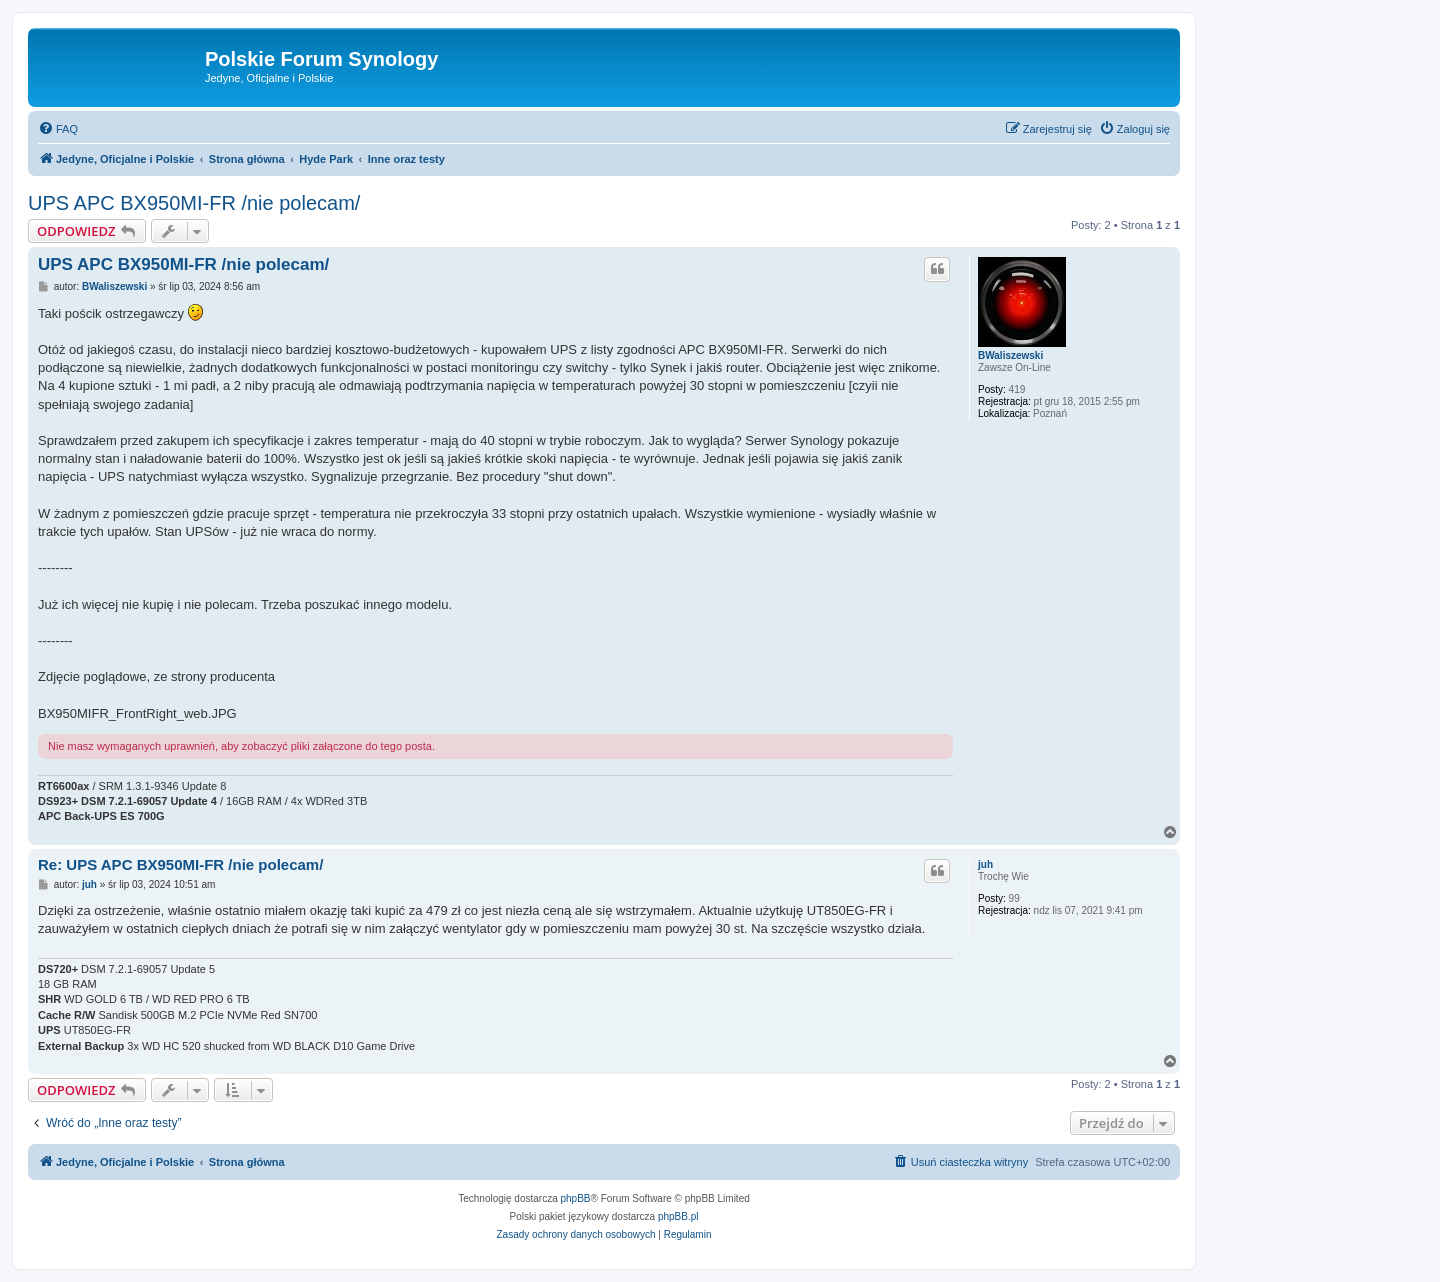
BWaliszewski (1010, 355)
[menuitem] (58, 129)
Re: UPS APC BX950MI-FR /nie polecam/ (180, 864)
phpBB (576, 1198)
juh (985, 864)
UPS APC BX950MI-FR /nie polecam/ (194, 203)
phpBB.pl (678, 1216)
